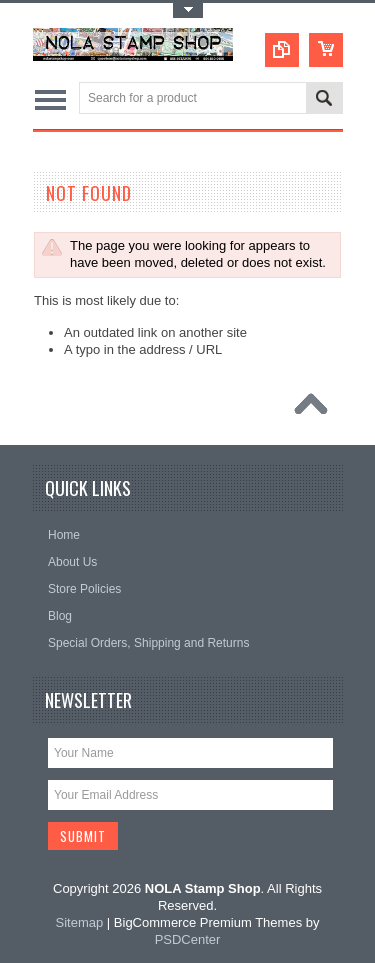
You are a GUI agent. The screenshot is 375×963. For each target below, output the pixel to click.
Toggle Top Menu (188, 10)
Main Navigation (50, 99)
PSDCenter (188, 939)
